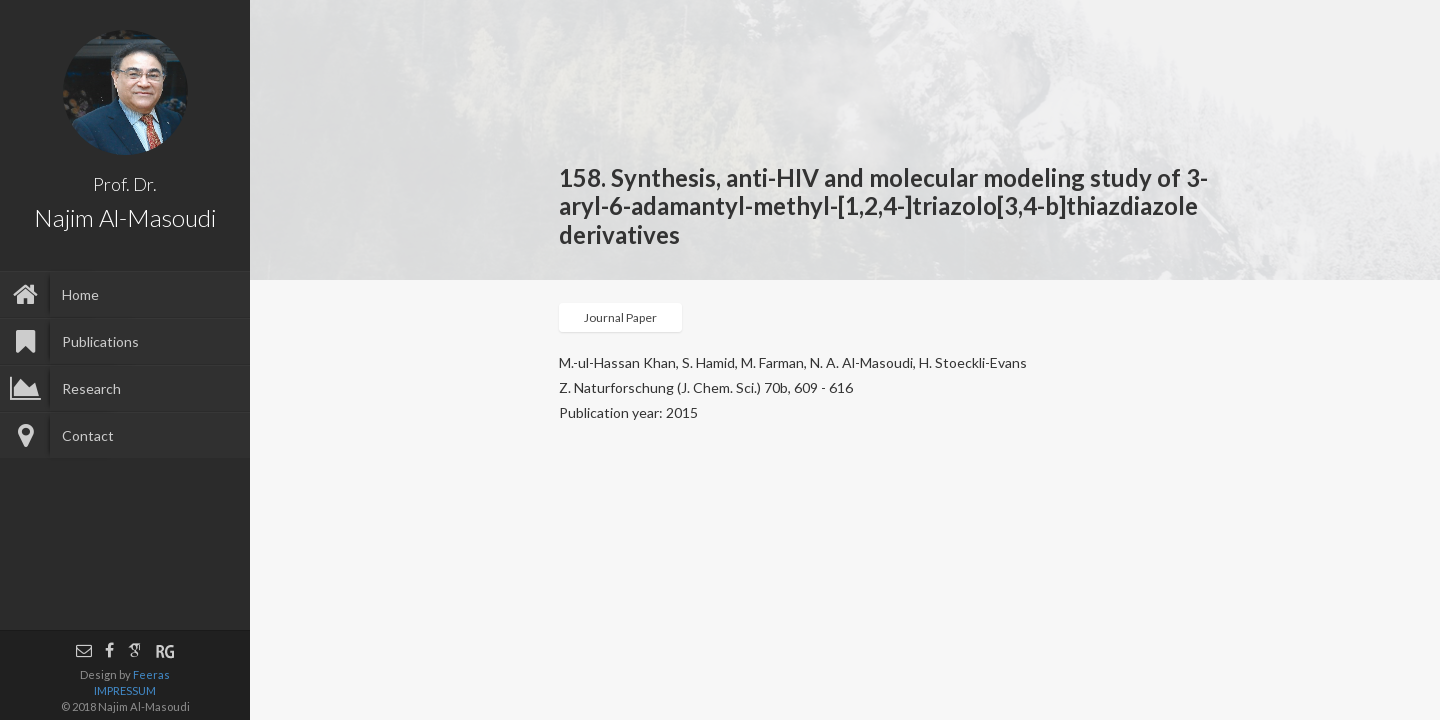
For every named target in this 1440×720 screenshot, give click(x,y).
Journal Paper (620, 317)
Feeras (151, 674)
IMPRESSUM (125, 690)
